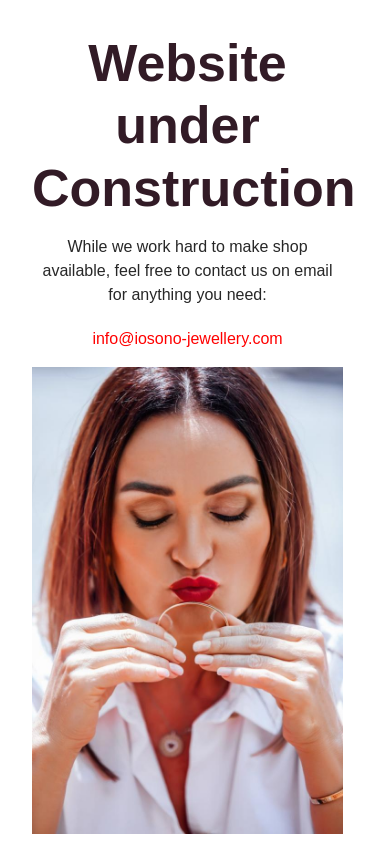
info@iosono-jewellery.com (187, 338)
